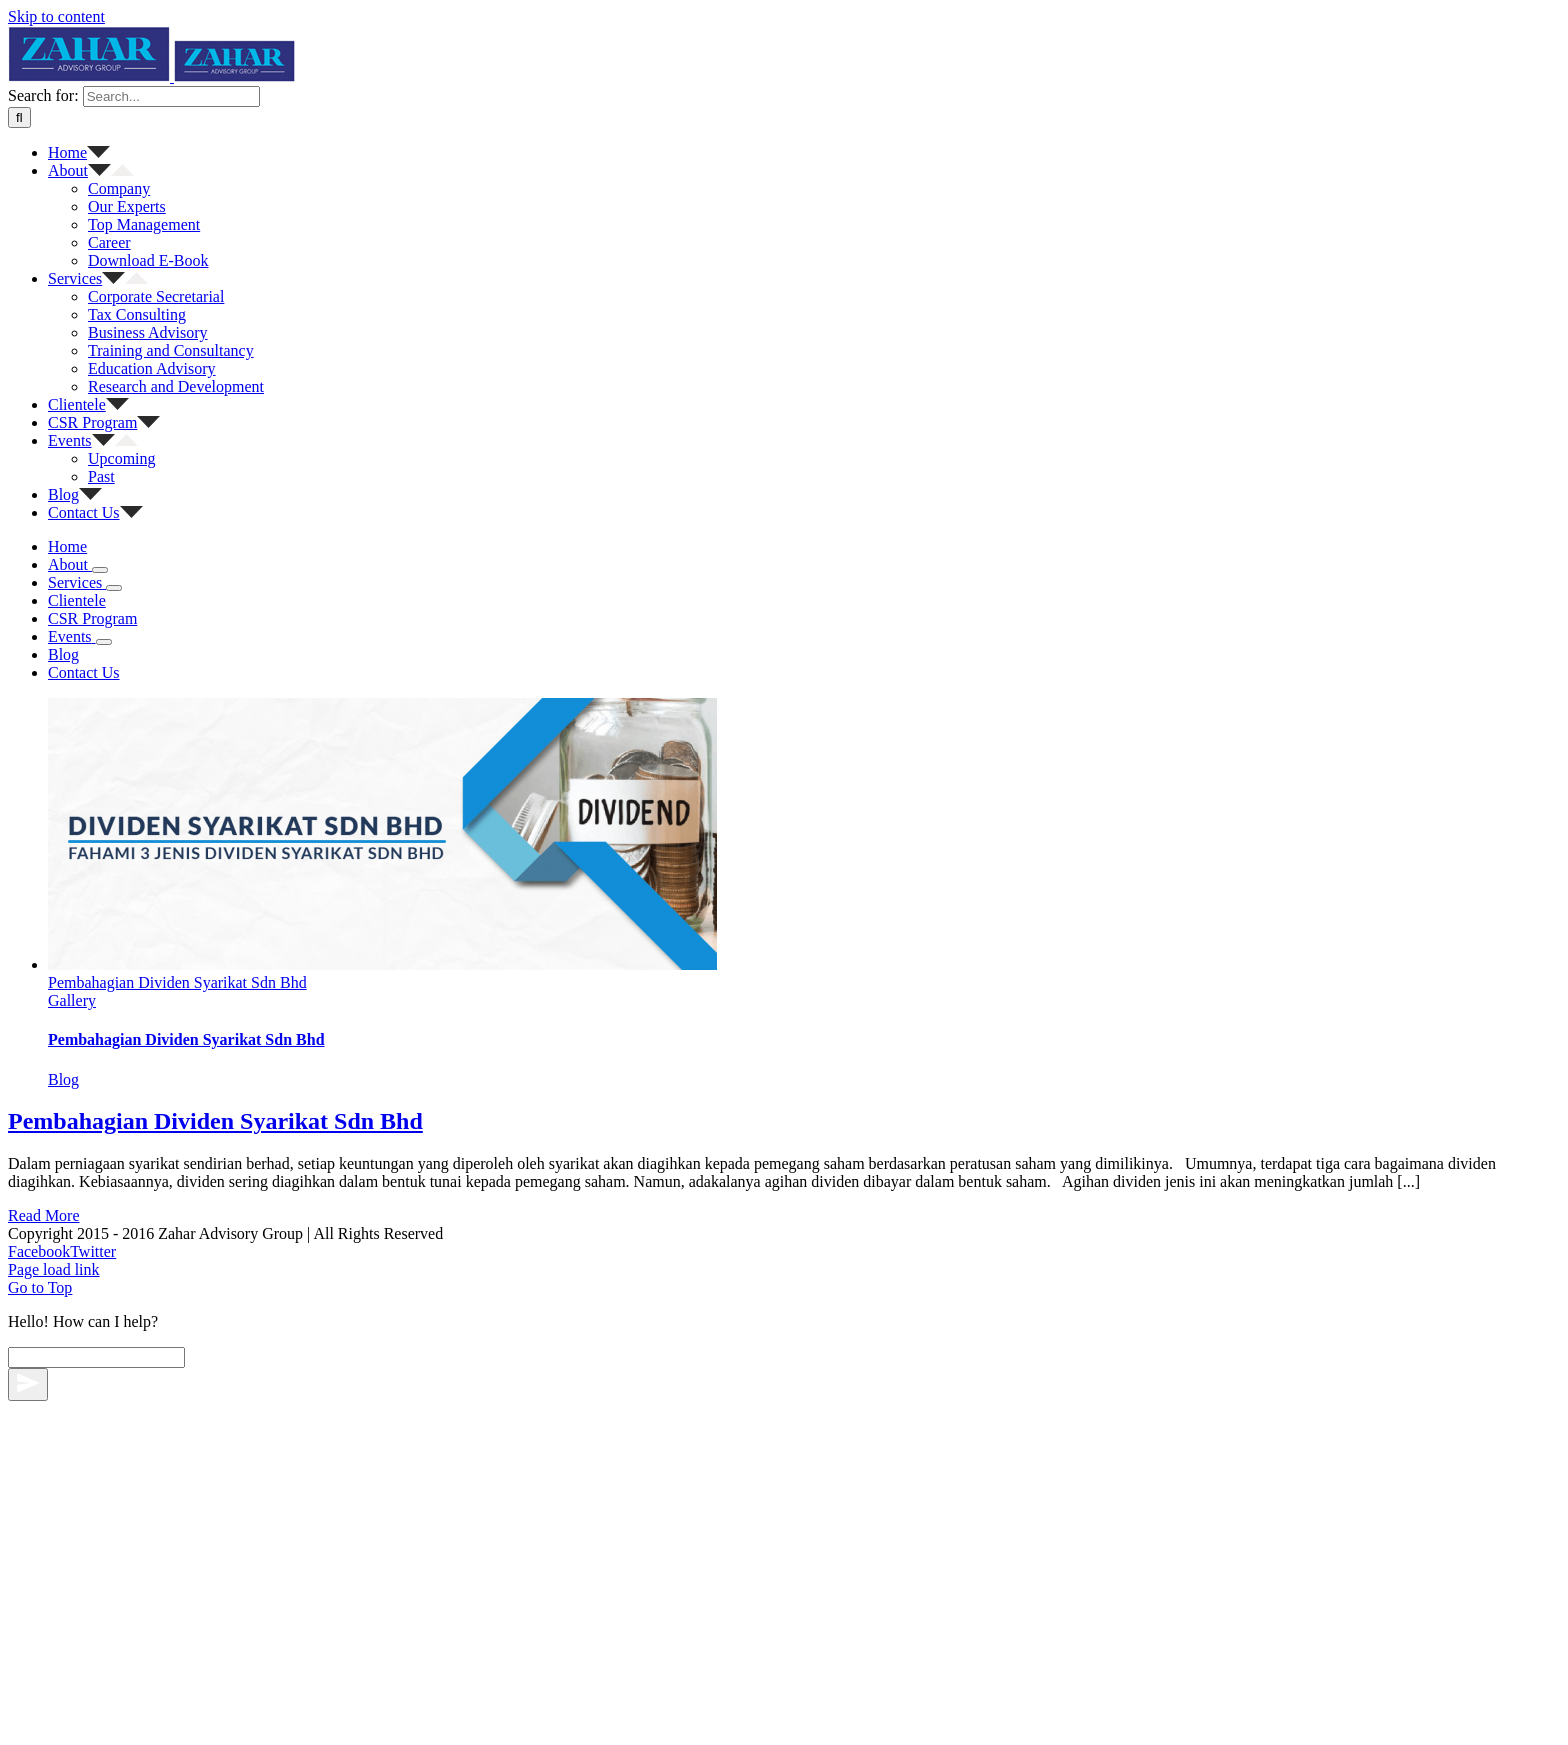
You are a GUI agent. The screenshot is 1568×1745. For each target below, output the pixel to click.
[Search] (19, 671)
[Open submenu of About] (100, 1124)
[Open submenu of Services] (114, 1142)
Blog (63, 1531)
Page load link (54, 1721)
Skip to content (56, 16)
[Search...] (171, 650)
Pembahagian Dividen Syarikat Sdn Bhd (177, 1434)
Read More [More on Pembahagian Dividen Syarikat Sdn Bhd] (44, 1667)
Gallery (72, 1452)
